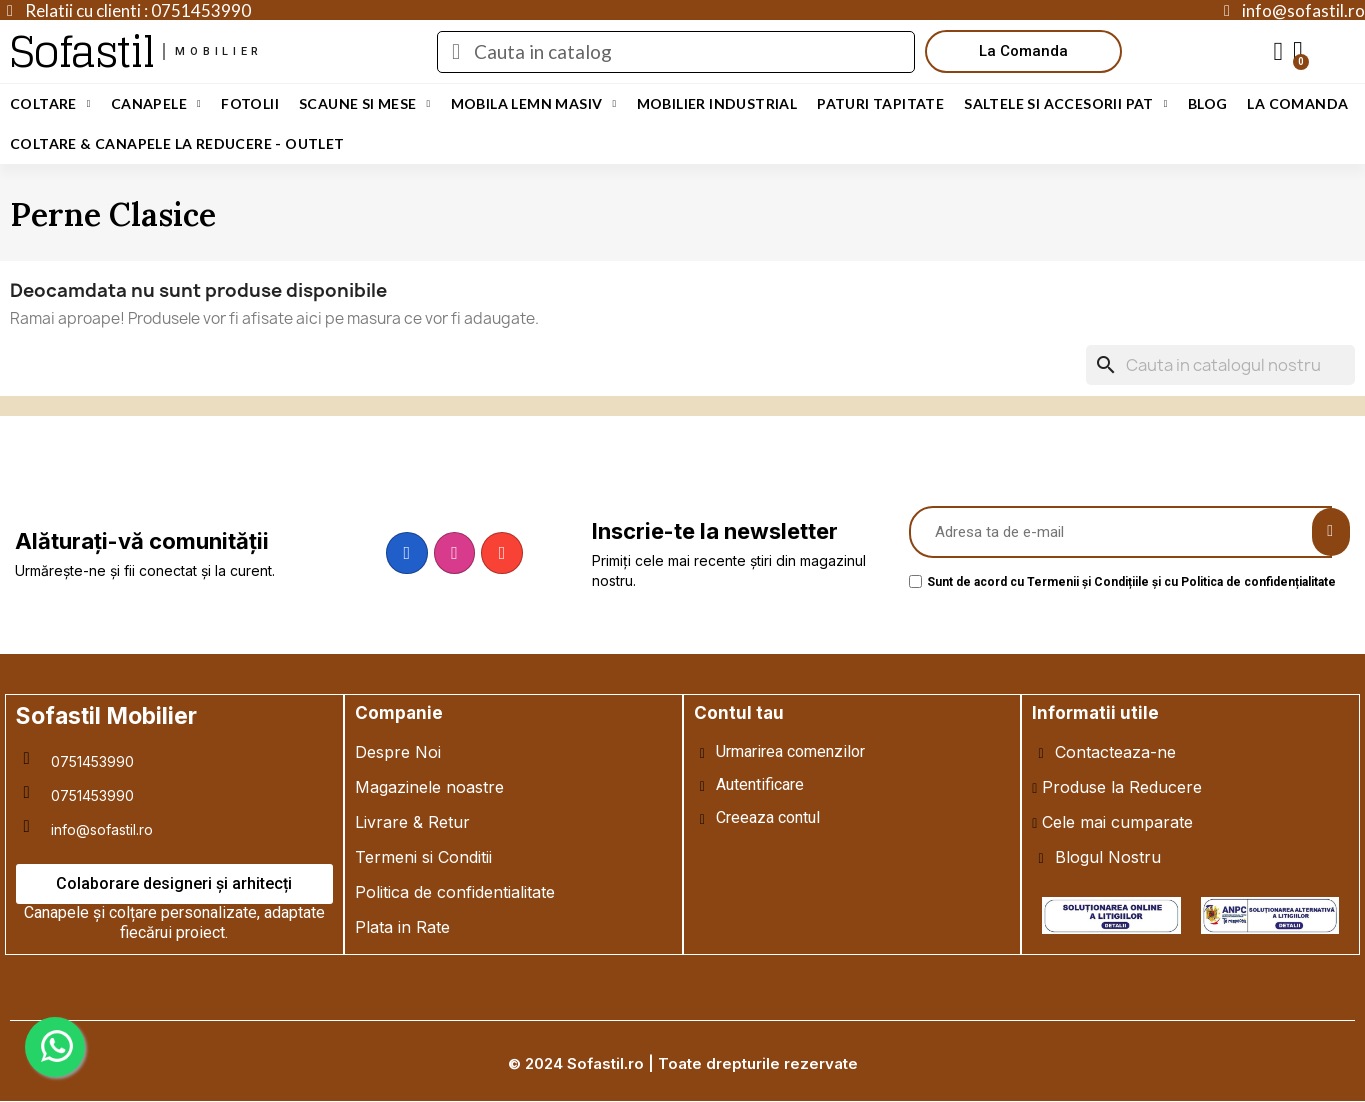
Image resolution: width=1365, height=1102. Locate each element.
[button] (1023, 51)
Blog (1208, 103)
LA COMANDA (1297, 103)
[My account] (1279, 52)
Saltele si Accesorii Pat (1066, 104)
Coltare (50, 104)
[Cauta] (1220, 365)
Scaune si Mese (365, 104)
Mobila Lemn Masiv (534, 104)
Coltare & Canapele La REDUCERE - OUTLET (177, 143)
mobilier (219, 51)
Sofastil (81, 51)
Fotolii (250, 103)
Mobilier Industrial (717, 103)
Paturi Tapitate (880, 103)
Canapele (156, 104)
